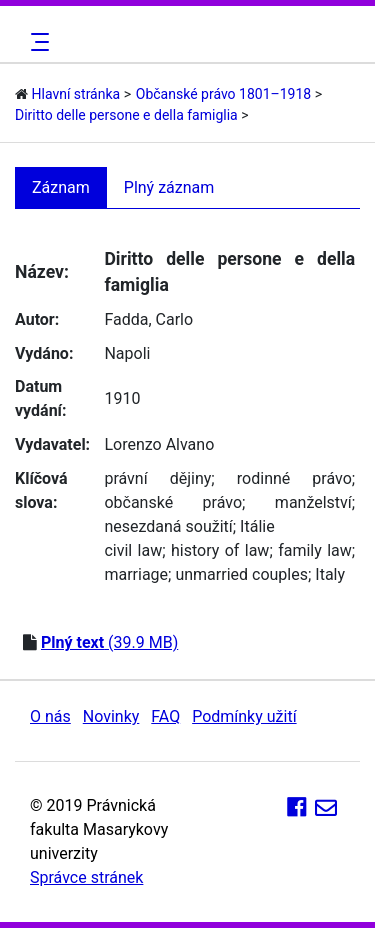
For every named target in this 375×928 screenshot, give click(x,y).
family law (315, 550)
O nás (50, 716)
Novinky (111, 716)
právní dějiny (157, 478)
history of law (220, 550)
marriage (136, 574)
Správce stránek (86, 877)
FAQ (165, 716)
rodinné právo (294, 478)
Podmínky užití (244, 716)
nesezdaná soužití (168, 526)
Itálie (257, 526)
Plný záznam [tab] (169, 187)
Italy (330, 574)
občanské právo (173, 502)
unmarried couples (241, 574)
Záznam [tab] (61, 187)
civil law (133, 550)
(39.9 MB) (109, 642)
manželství (313, 502)
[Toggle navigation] (37, 42)
